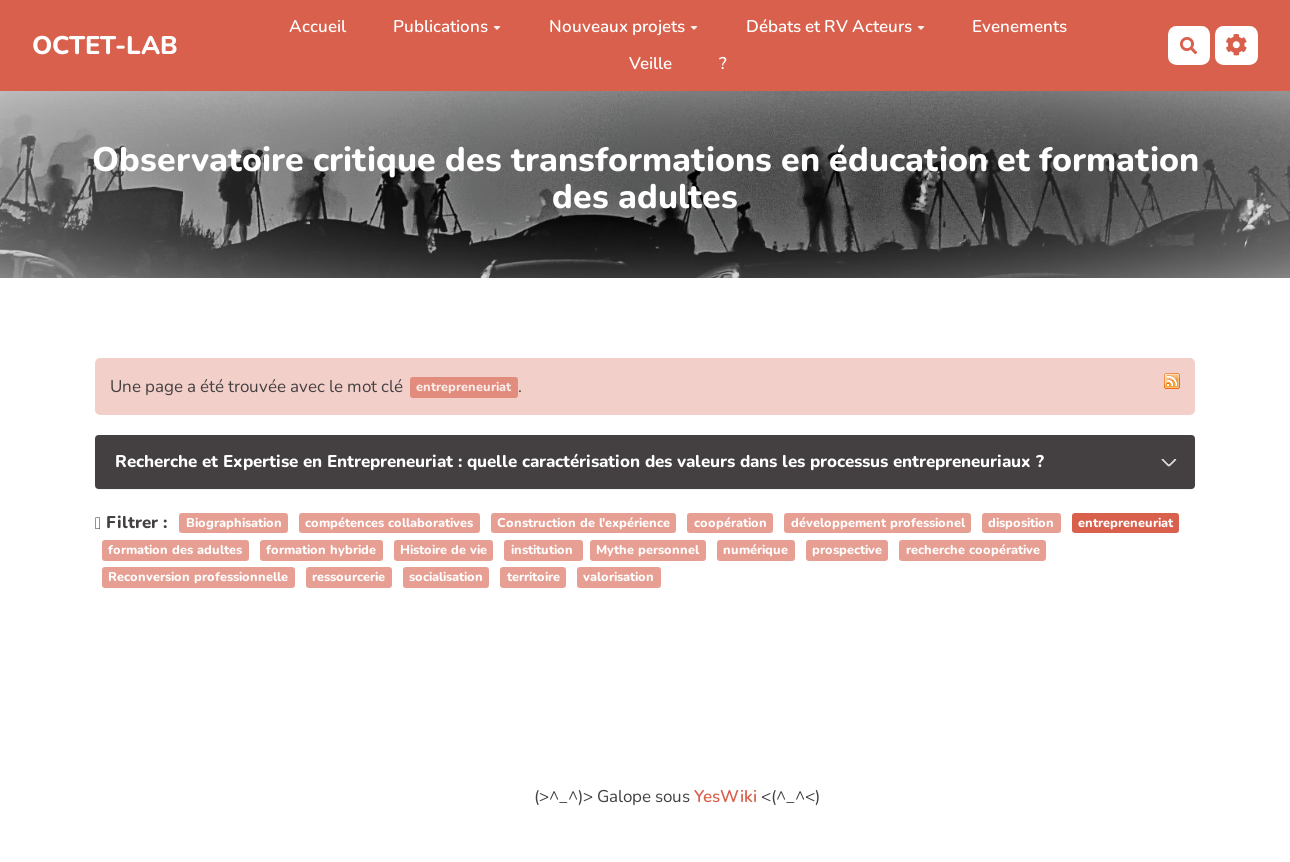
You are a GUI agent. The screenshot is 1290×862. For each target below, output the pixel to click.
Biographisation (234, 523)
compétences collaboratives (389, 523)
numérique (755, 550)
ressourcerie (348, 577)
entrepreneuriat (1125, 523)
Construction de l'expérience (583, 523)
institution (544, 550)
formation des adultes (175, 550)
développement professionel (878, 523)
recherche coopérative (973, 550)
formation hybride (321, 550)
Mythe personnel (647, 550)
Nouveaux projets (623, 26)
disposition (1021, 523)
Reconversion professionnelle (198, 577)
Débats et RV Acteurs (835, 26)
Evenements (1019, 26)
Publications (447, 26)
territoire (533, 577)
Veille (650, 63)
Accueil (317, 26)
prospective (847, 550)
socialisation (446, 577)
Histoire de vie (443, 550)
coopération (730, 523)
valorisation (618, 577)
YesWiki (725, 796)
